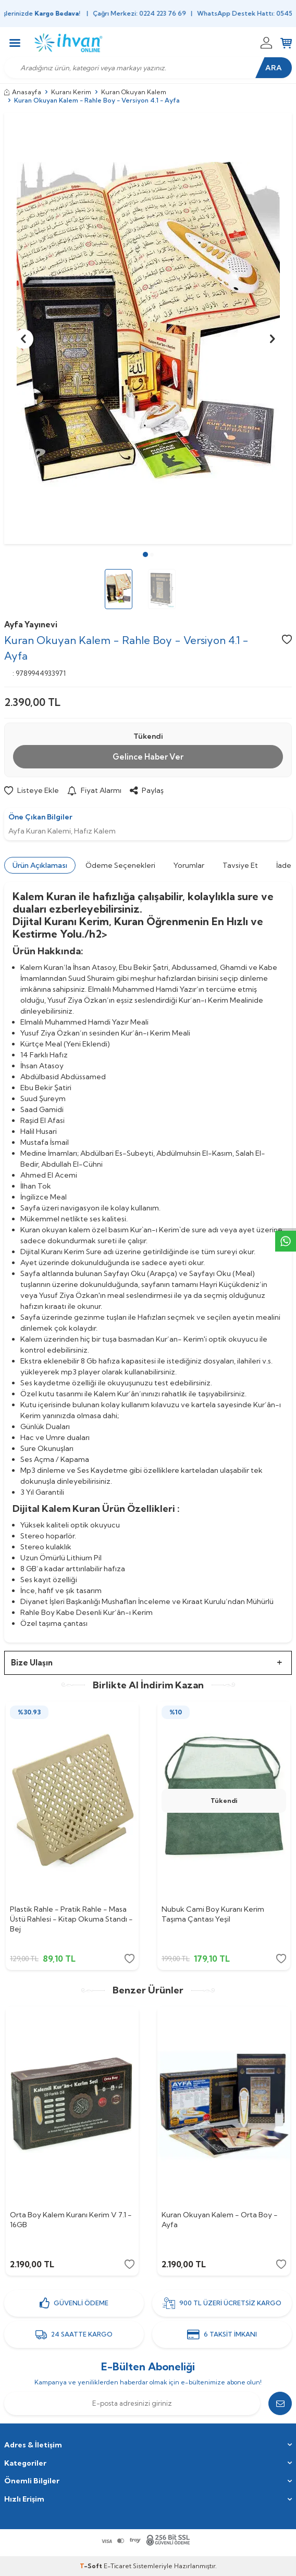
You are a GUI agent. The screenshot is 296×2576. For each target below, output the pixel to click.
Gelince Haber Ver (148, 757)
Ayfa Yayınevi (30, 624)
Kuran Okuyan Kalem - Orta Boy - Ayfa (220, 2219)
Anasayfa (22, 92)
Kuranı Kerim (71, 92)
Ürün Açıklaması (40, 865)
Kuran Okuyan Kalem (133, 92)
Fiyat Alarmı (94, 790)
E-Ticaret (117, 2566)
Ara (273, 67)
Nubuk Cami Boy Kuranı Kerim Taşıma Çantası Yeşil (213, 1914)
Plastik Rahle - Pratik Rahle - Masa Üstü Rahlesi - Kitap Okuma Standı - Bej (71, 1919)
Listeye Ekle (31, 790)
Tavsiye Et (240, 865)
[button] (145, 554)
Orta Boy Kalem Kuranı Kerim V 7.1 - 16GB (71, 2219)
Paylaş (147, 790)
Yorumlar (189, 865)
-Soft (92, 2566)
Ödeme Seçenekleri (120, 865)
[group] (148, 328)
